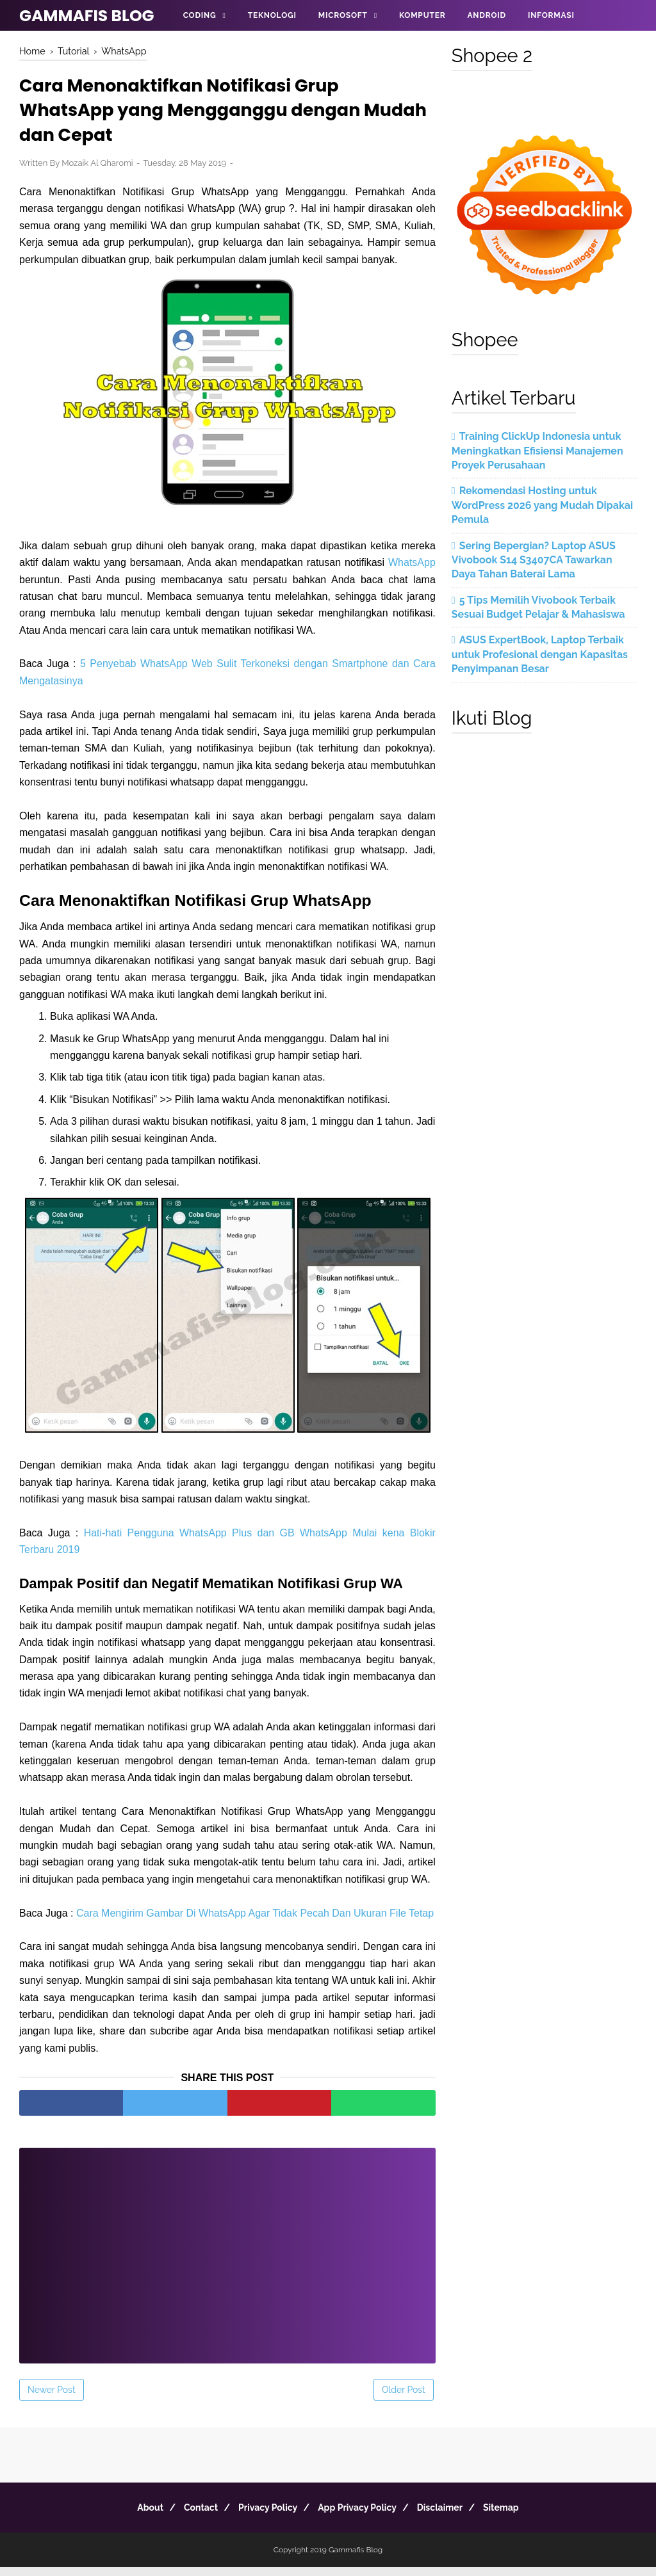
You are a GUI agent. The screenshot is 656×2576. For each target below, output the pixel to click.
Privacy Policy (263, 2516)
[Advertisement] (227, 2256)
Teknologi (272, 15)
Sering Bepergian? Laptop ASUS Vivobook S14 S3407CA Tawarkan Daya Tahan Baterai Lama (534, 560)
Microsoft (343, 15)
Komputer (422, 15)
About (132, 2516)
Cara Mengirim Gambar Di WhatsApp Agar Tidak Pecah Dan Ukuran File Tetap (255, 1921)
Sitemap (519, 2516)
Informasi (551, 15)
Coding (200, 15)
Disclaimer (450, 2516)
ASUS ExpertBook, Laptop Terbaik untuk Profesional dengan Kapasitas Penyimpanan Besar (540, 654)
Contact (190, 2516)
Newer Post (52, 2399)
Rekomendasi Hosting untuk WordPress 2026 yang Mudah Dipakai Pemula (542, 505)
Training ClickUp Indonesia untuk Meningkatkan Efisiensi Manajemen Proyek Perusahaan (537, 450)
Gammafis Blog (86, 15)
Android (486, 15)
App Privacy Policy (361, 2516)
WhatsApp (412, 570)
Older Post (403, 2399)
